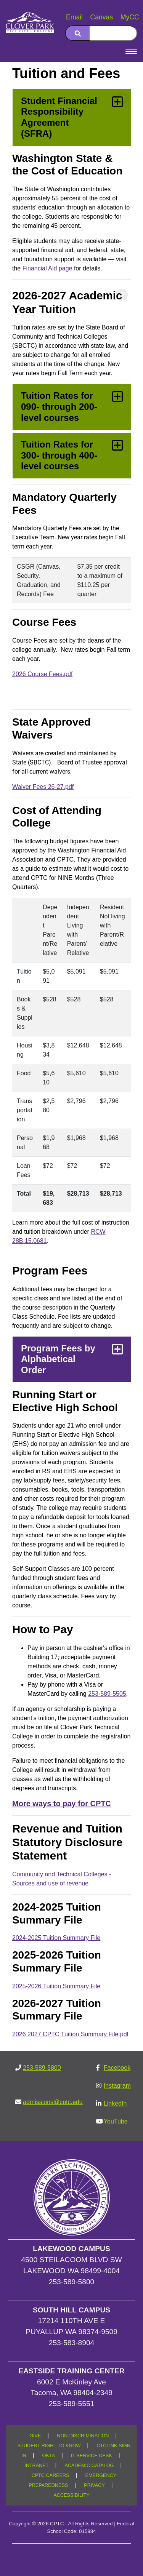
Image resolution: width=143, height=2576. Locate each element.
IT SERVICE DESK (91, 2455)
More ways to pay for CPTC (61, 1803)
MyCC (130, 17)
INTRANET (36, 2465)
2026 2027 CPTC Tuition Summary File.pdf (70, 2034)
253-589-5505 (107, 1693)
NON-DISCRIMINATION (83, 2435)
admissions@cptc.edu (53, 2102)
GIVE (35, 2435)
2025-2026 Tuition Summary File (56, 1986)
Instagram (117, 2085)
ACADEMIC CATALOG (89, 2465)
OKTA (48, 2455)
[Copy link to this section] (122, 98)
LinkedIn (115, 2103)
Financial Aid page (47, 268)
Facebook (117, 2067)
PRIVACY (94, 2485)
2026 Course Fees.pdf (42, 674)
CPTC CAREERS (50, 2475)
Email (74, 17)
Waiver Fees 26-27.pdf (43, 787)
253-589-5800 (42, 2067)
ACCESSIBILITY (71, 2495)
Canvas (101, 17)
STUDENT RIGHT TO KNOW (49, 2445)
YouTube (116, 2121)
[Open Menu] (131, 51)
